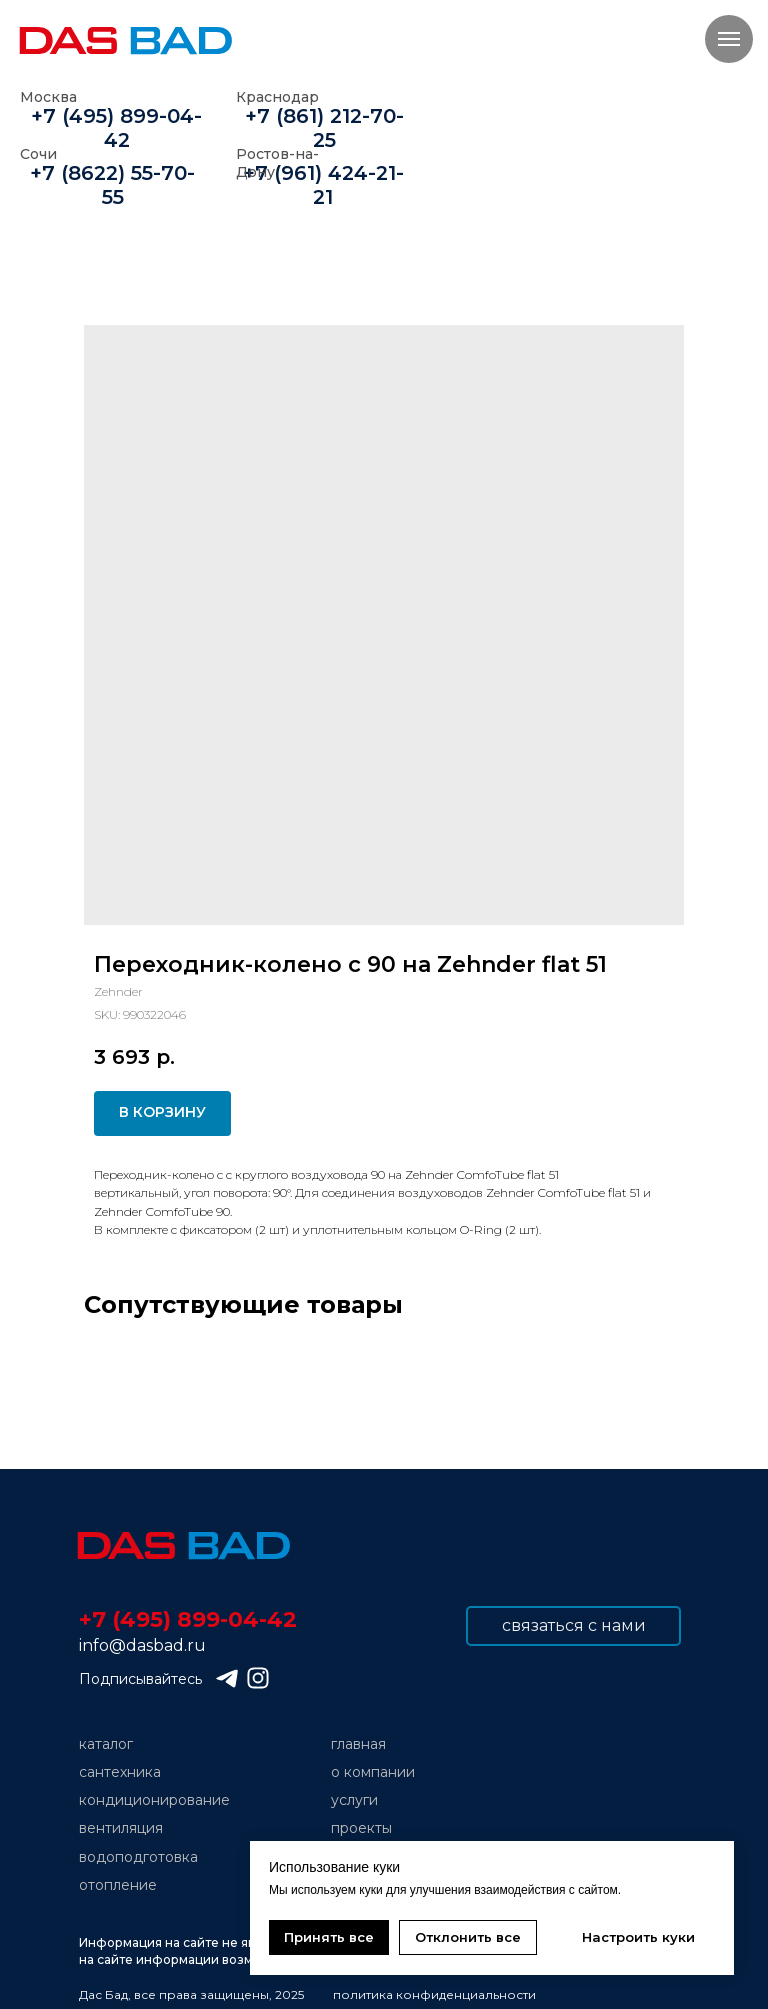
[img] (182, 1546)
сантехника (120, 1772)
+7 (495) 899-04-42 (116, 128)
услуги (354, 1800)
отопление (118, 1885)
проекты (361, 1828)
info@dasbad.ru (142, 1645)
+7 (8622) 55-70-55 (112, 185)
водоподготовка (138, 1857)
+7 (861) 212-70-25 (324, 128)
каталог (106, 1744)
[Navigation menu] (729, 39)
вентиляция (121, 1828)
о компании (373, 1772)
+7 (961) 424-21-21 (323, 185)
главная (358, 1744)
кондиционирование (154, 1800)
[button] (573, 1626)
